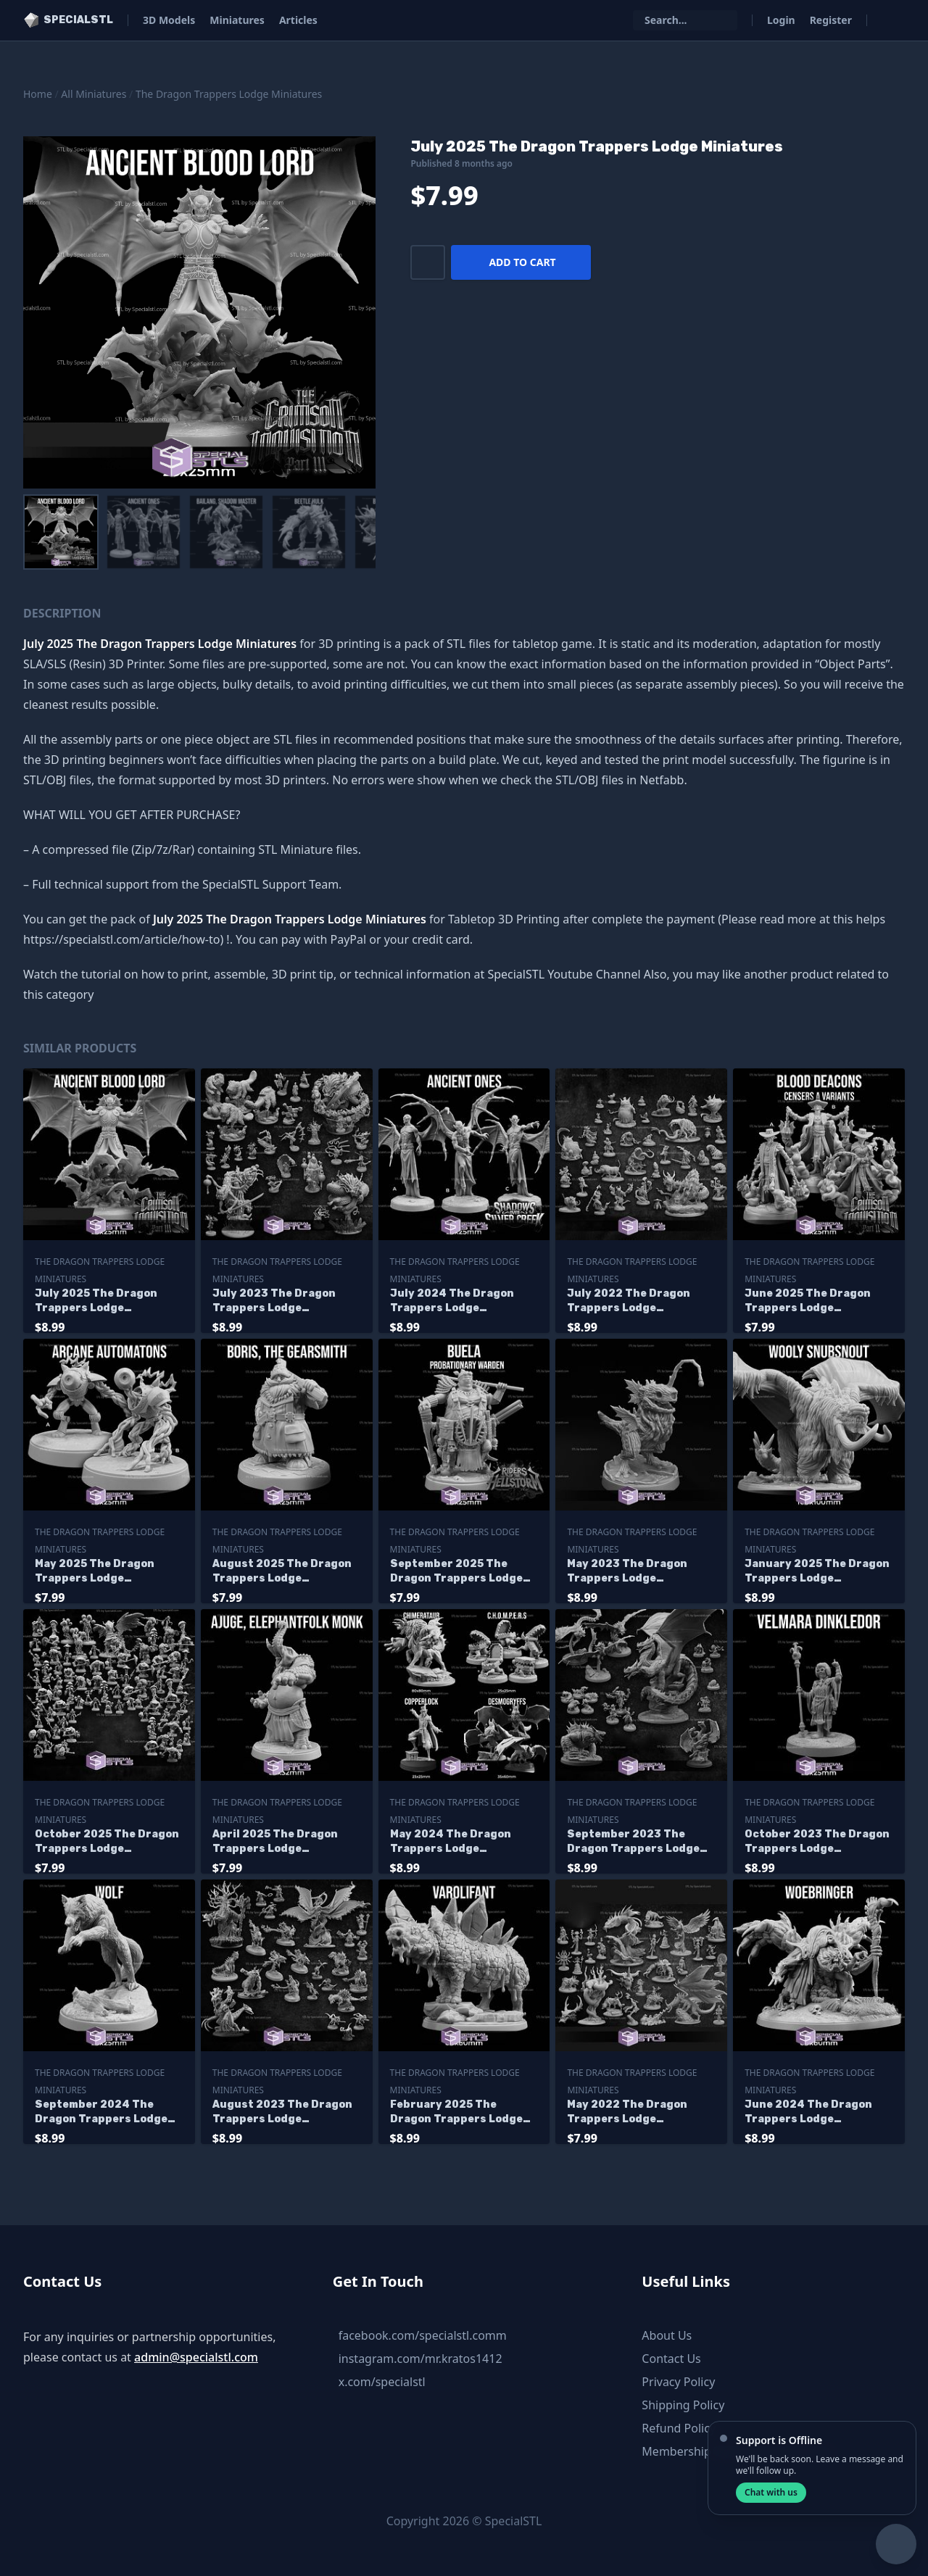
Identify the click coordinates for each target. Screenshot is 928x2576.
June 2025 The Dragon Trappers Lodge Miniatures (808, 1301)
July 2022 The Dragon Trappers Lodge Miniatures (628, 1301)
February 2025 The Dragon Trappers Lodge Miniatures (456, 2112)
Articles (298, 20)
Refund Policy (679, 2428)
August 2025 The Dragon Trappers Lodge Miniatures (282, 1572)
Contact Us (671, 2359)
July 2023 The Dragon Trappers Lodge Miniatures (274, 1301)
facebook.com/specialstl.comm (423, 2335)
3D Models (169, 20)
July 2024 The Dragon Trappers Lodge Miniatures (452, 1301)
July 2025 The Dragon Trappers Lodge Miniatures (96, 1301)
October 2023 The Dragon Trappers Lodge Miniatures (817, 1842)
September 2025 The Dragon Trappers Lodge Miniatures (456, 1572)
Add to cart (522, 262)
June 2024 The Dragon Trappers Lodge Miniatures (808, 2112)
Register (831, 20)
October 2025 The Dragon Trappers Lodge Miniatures (107, 1842)
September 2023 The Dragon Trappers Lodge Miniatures (633, 1842)
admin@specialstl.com (196, 2357)
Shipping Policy (683, 2405)
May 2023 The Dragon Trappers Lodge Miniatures (627, 1572)
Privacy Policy (678, 2382)
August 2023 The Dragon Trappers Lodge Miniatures (282, 2112)
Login (781, 20)
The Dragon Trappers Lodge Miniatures (229, 94)
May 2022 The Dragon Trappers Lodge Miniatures (627, 2112)
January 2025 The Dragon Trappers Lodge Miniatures (817, 1572)
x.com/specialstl (382, 2382)
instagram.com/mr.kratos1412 (420, 2359)
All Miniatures (93, 94)
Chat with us (771, 2492)
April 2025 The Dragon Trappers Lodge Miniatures (275, 1842)
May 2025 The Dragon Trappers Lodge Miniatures (94, 1572)
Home (37, 94)
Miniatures (237, 20)
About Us (667, 2335)
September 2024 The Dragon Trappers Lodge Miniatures (101, 2112)
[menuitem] (61, 532)
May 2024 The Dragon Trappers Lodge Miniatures (450, 1842)
